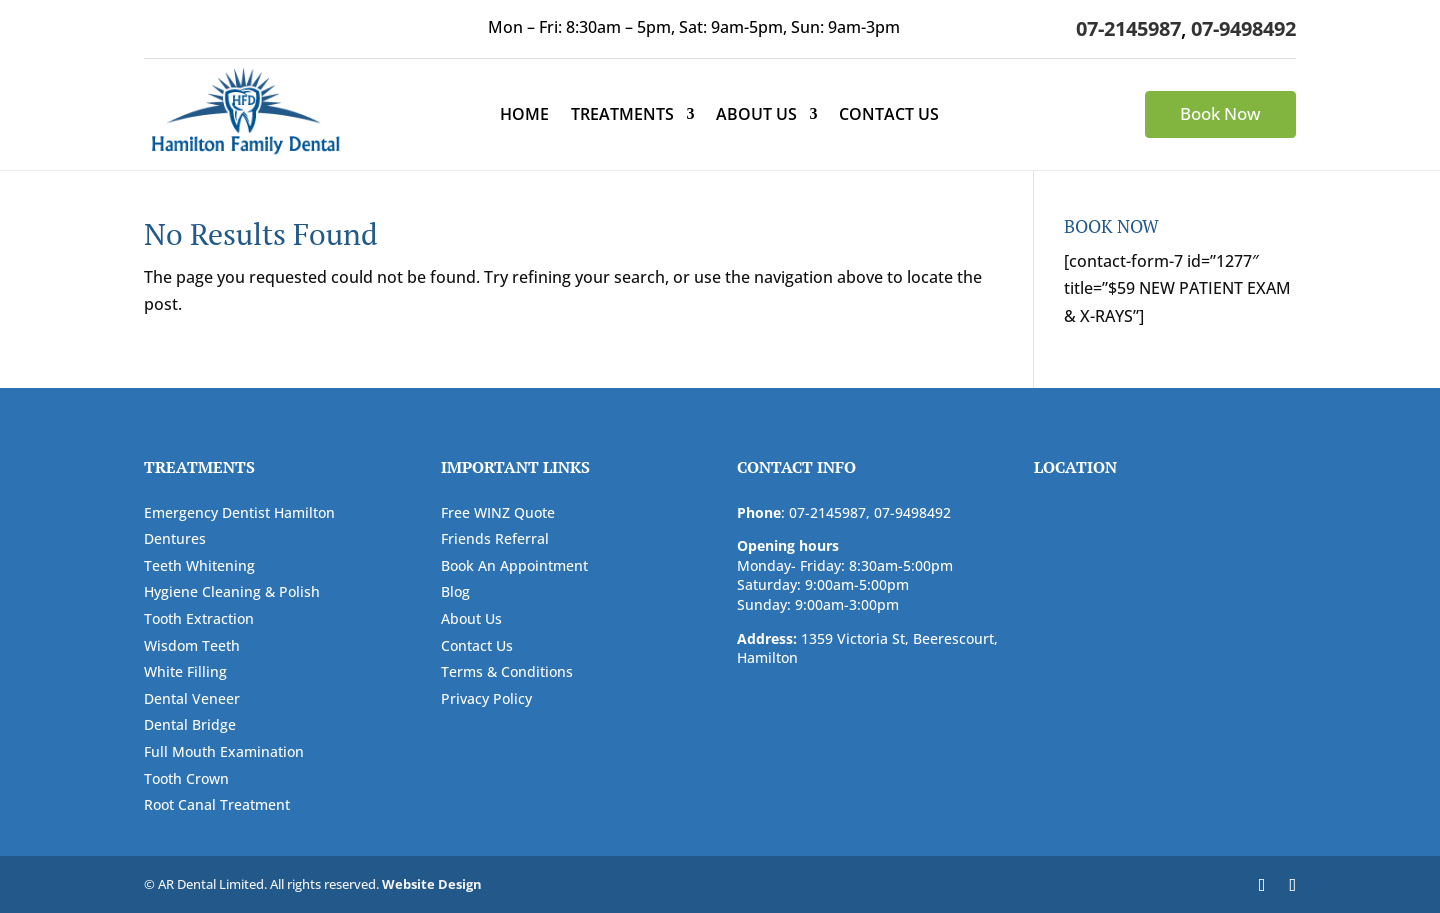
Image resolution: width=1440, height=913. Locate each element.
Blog (455, 591)
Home (524, 116)
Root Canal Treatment (217, 804)
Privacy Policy (486, 698)
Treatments (622, 116)
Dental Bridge (190, 724)
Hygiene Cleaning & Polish (232, 591)
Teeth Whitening (199, 565)
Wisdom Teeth (192, 645)
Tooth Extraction (199, 618)
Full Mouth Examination (224, 751)
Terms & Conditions (507, 671)
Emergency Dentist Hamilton (239, 512)
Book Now (1220, 113)
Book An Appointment (514, 565)
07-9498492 (1243, 28)
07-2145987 (1128, 28)
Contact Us (889, 116)
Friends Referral (495, 538)
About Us (756, 116)
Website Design (432, 884)
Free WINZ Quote (498, 512)
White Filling (185, 671)
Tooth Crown (186, 778)
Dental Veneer (192, 698)
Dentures (175, 538)
